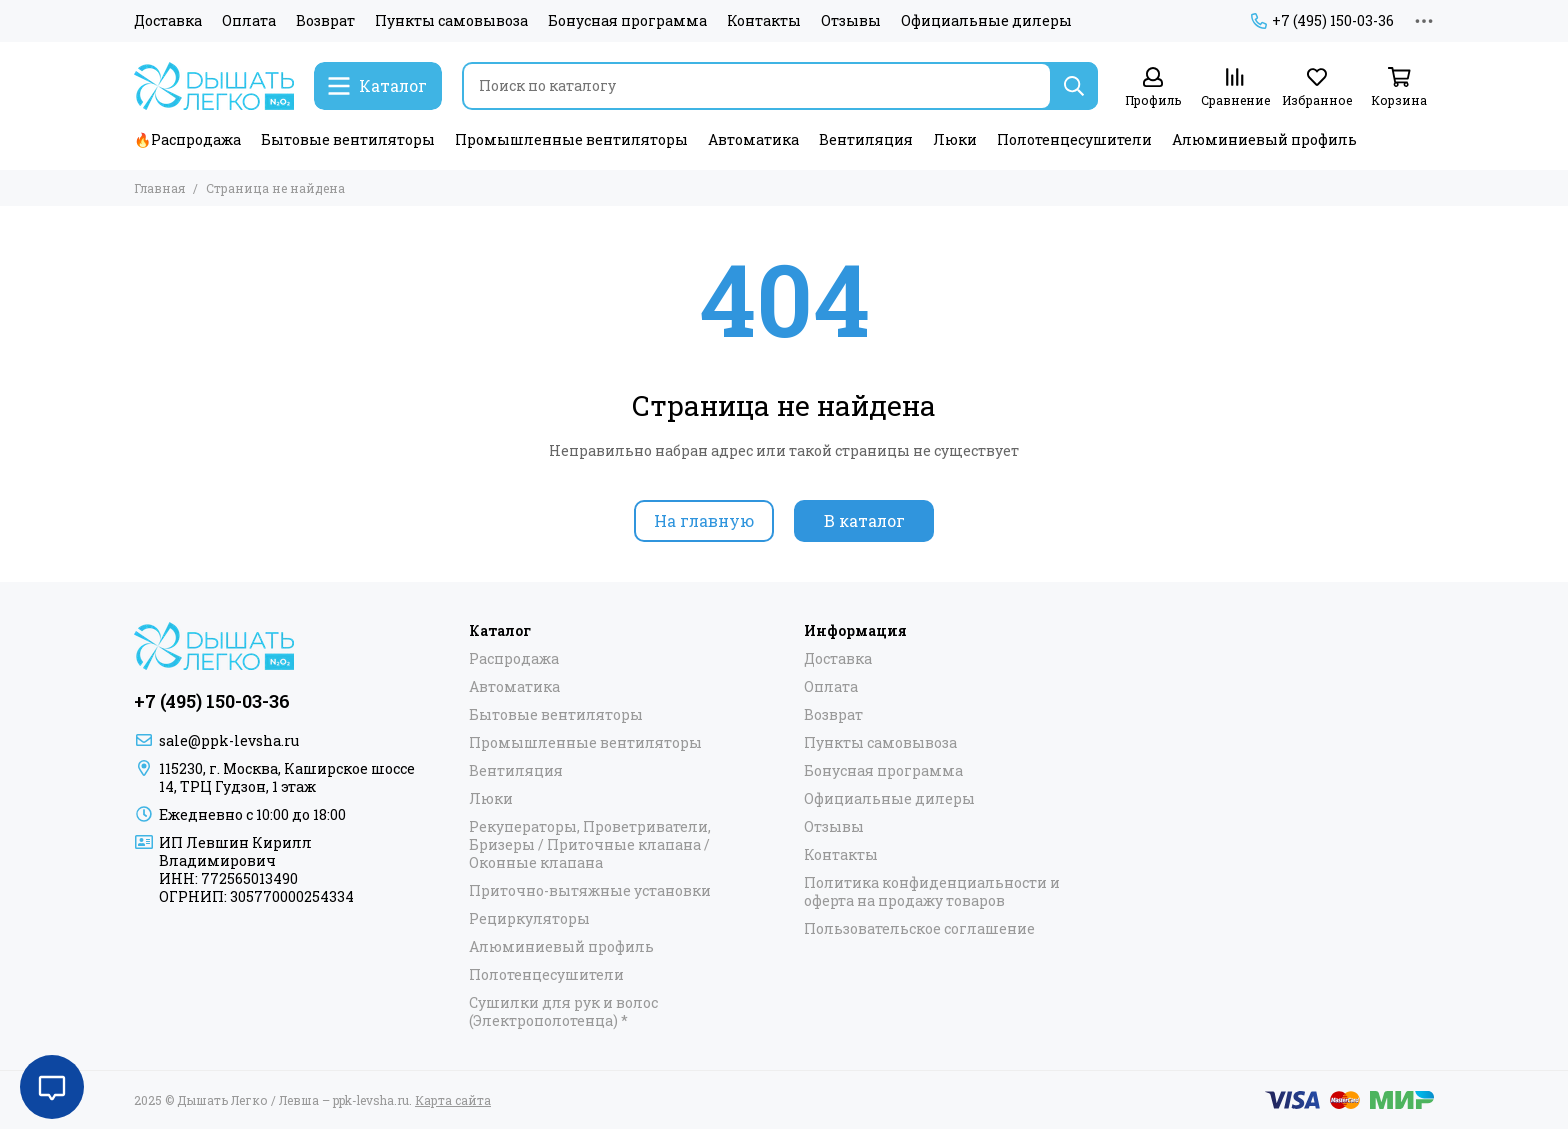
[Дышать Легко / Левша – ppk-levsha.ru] (214, 86)
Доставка (168, 21)
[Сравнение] (1235, 87)
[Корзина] (1399, 87)
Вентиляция (866, 139)
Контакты (764, 21)
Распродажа (514, 659)
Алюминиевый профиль (1264, 139)
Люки (955, 139)
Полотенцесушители (1074, 139)
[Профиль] (1153, 87)
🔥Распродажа (187, 139)
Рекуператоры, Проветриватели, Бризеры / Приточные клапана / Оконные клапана (590, 845)
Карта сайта (453, 1100)
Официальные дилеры (986, 21)
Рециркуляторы (529, 919)
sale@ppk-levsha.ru (229, 740)
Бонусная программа (627, 21)
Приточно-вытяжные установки (590, 891)
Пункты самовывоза (451, 21)
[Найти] (1074, 86)
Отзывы (851, 21)
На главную (704, 520)
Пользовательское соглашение (919, 929)
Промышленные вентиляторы (571, 139)
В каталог (864, 520)
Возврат (325, 21)
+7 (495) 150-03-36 (1322, 21)
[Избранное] (1317, 87)
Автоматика (753, 139)
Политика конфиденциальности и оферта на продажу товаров (932, 892)
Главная (159, 188)
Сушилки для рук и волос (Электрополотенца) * (563, 1012)
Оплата (249, 21)
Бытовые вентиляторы (348, 139)
